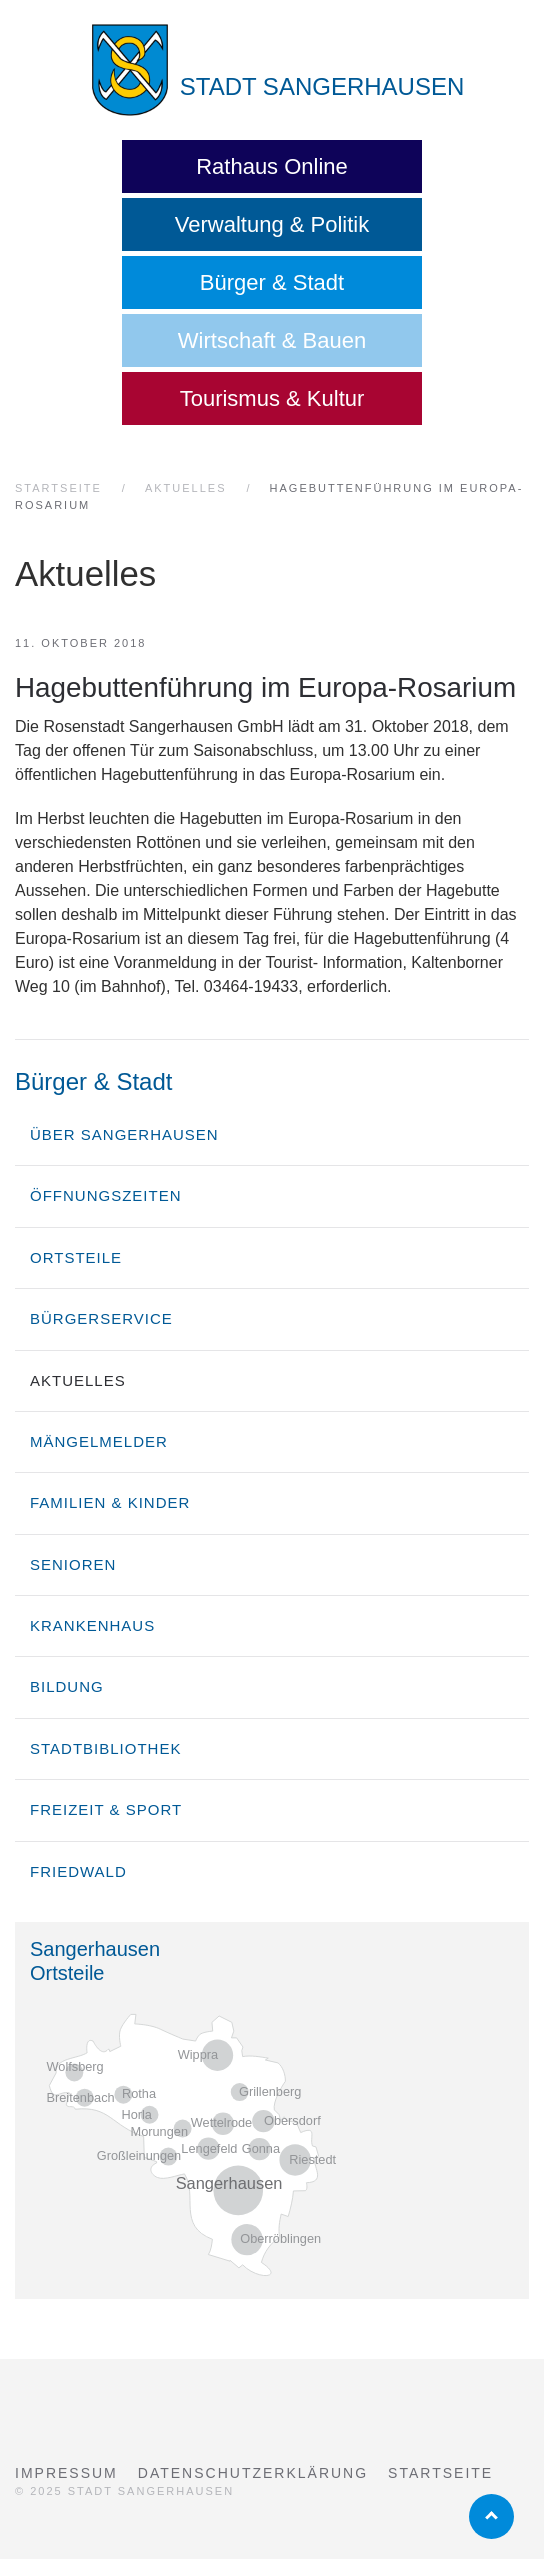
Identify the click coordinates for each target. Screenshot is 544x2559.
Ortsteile (76, 1257)
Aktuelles (78, 1380)
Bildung (67, 1686)
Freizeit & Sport (106, 1809)
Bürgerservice (101, 1318)
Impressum (66, 2473)
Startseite (440, 2473)
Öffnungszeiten (106, 1195)
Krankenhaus (92, 1625)
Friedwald (78, 1871)
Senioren (73, 1564)
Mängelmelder (99, 1441)
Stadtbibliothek (105, 1748)
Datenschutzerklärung (253, 2473)
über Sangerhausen (124, 1134)
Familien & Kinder (110, 1502)
